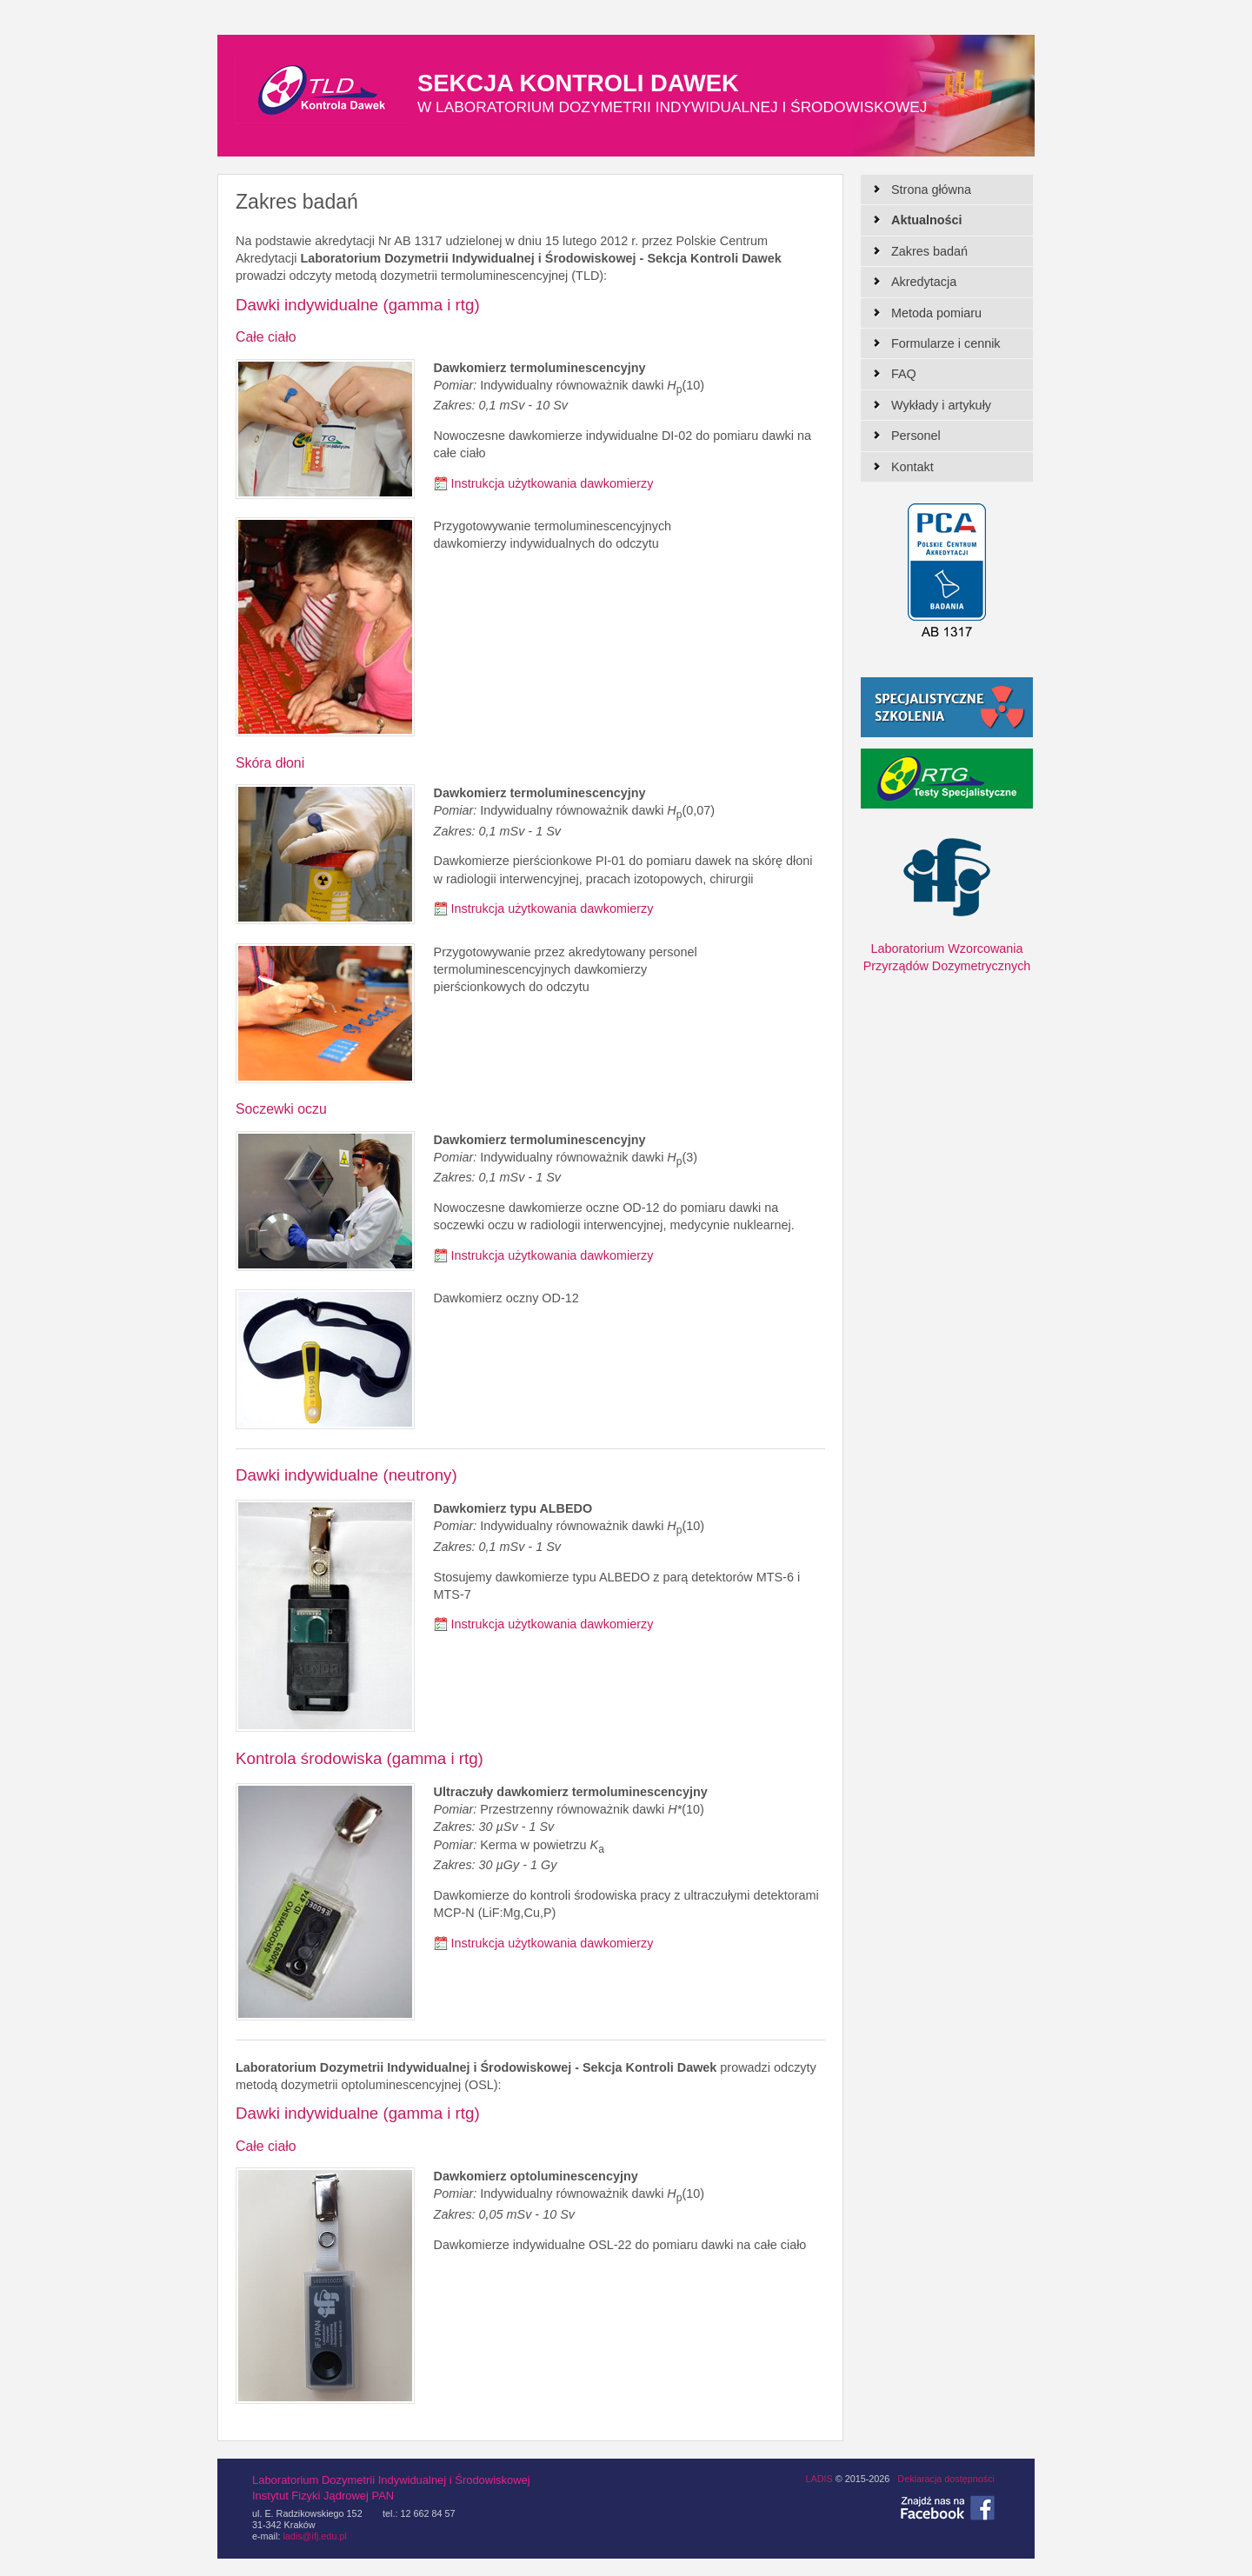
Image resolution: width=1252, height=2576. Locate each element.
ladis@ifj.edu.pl (314, 2536)
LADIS (819, 2478)
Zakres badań (929, 251)
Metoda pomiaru (936, 313)
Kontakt (912, 467)
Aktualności (926, 220)
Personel (916, 436)
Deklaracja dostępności (946, 2478)
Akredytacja (923, 282)
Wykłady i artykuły (941, 405)
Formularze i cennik (946, 343)
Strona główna (931, 189)
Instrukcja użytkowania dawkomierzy (552, 483)
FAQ (903, 374)
